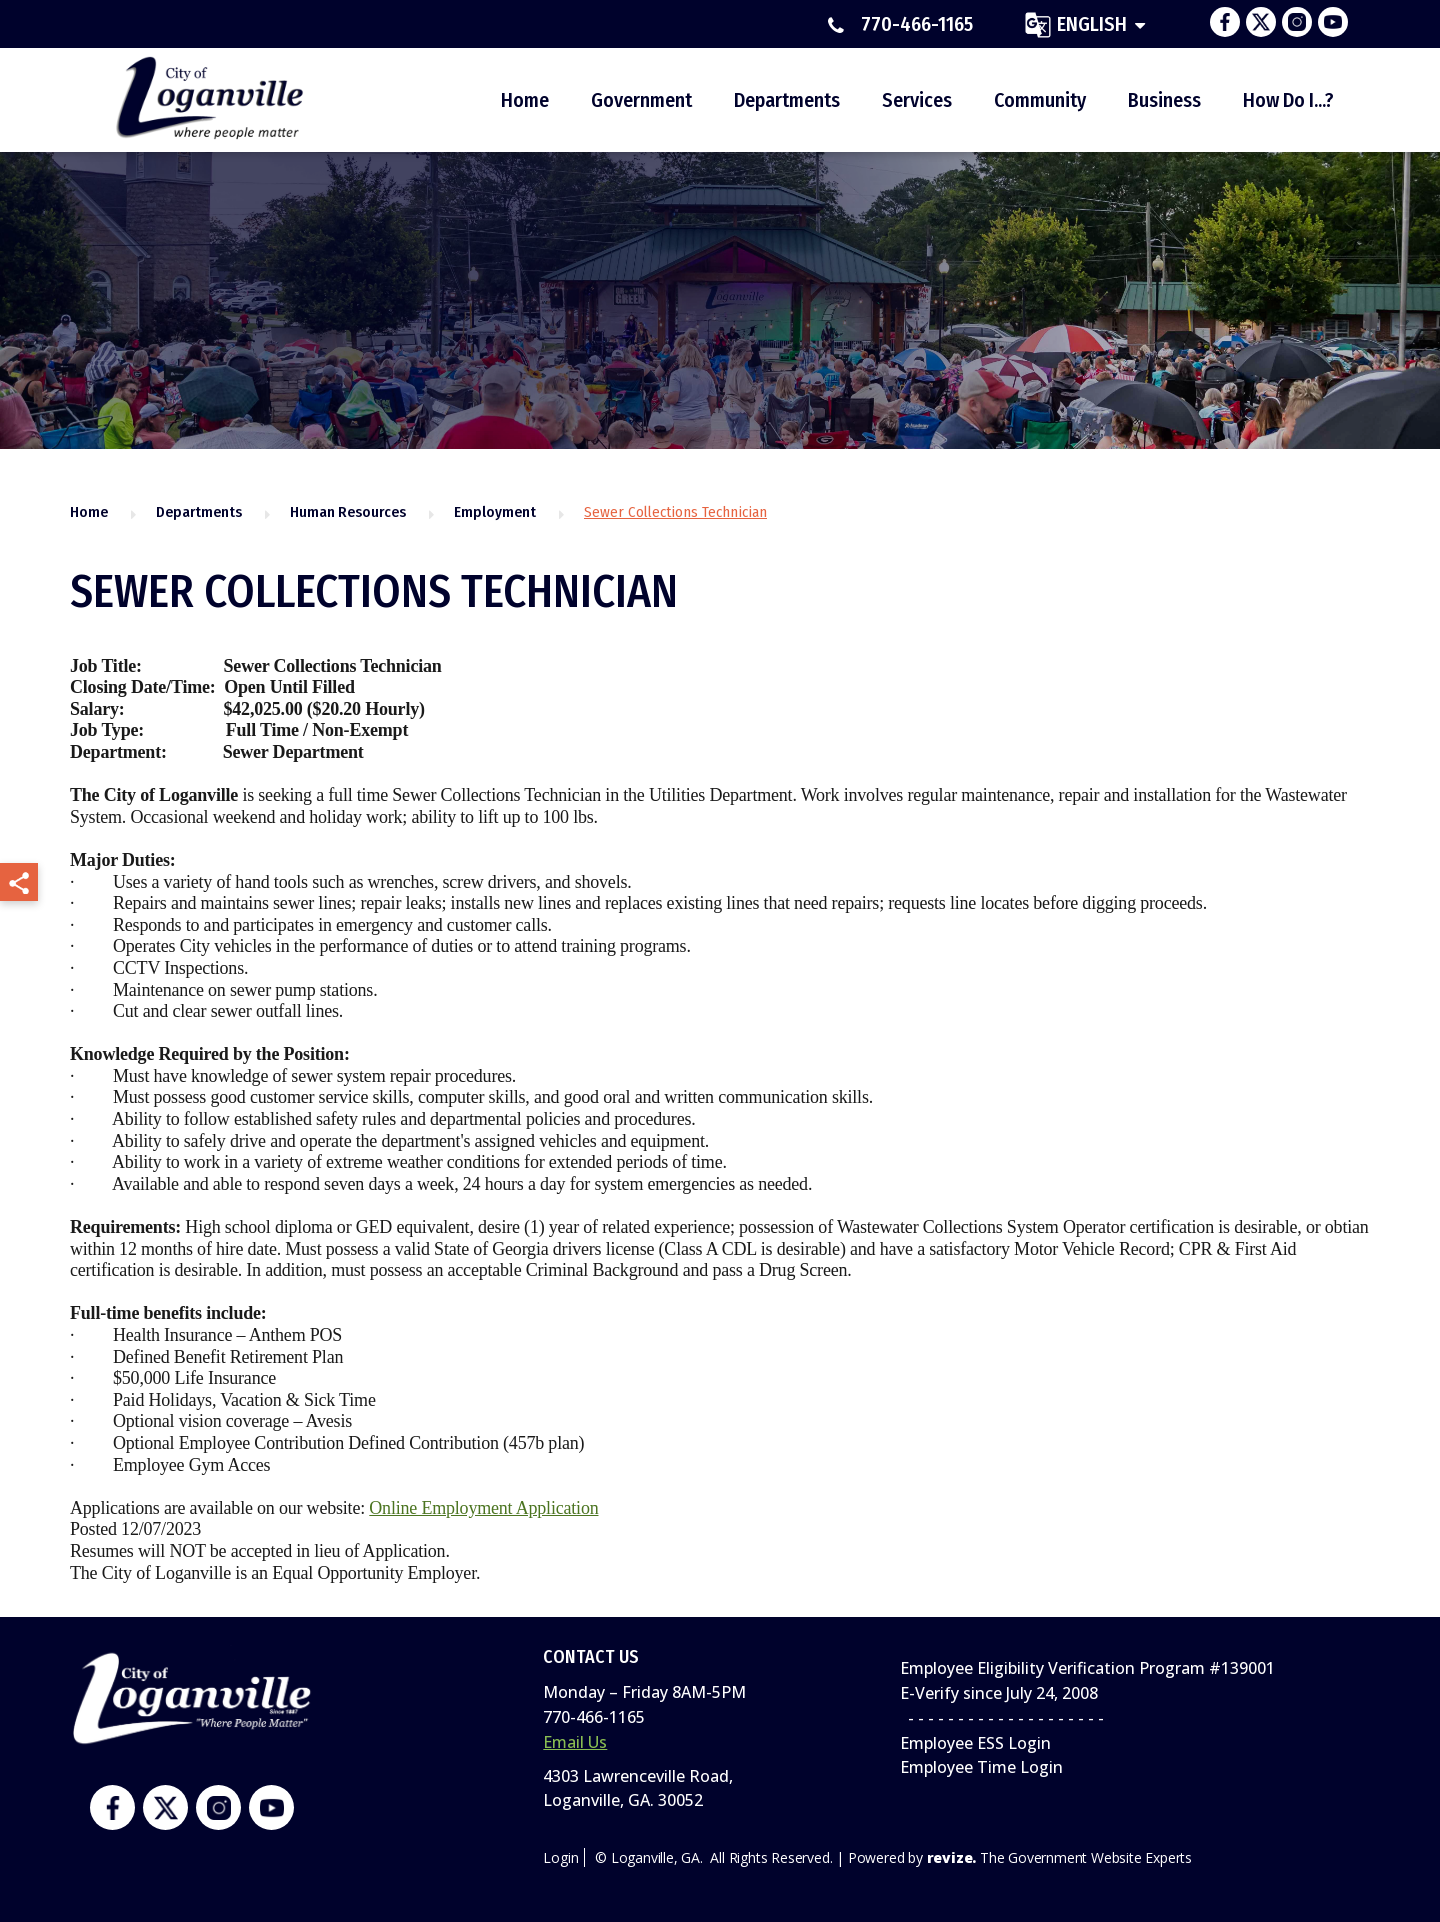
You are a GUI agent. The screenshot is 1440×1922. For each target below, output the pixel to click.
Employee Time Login (981, 1767)
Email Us (575, 1742)
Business (1164, 100)
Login (560, 1857)
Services (917, 100)
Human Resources (348, 512)
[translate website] (1085, 24)
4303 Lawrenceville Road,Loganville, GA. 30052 (638, 1788)
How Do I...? (1288, 100)
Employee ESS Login (975, 1743)
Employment (495, 512)
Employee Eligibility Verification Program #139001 (1087, 1668)
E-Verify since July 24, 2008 (999, 1693)
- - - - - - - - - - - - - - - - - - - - (1002, 1718)
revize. (952, 1857)
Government (641, 100)
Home (525, 100)
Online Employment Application (483, 1508)
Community (1040, 100)
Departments (787, 100)
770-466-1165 (900, 25)
